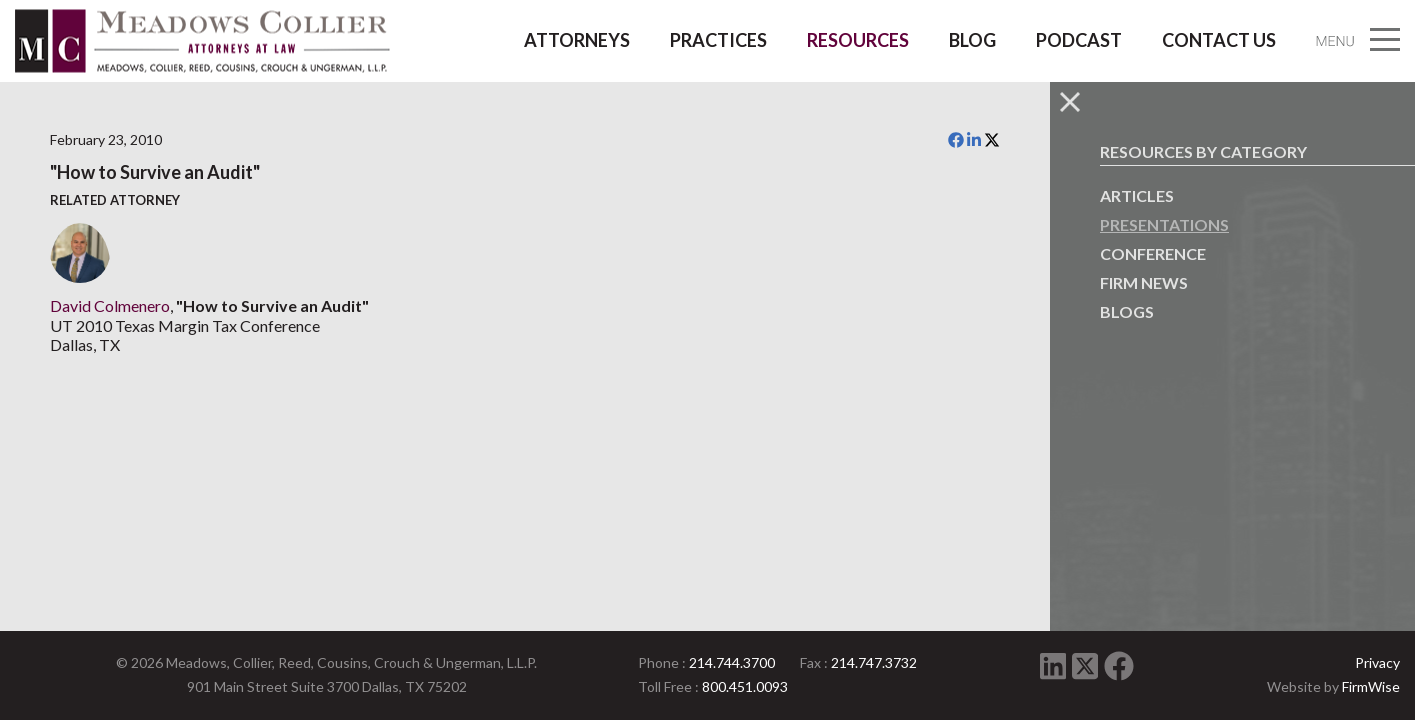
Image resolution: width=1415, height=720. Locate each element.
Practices (718, 40)
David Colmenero (110, 305)
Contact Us (1219, 40)
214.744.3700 (732, 662)
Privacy (1377, 662)
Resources (858, 40)
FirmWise (1371, 686)
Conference (1153, 253)
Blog (972, 40)
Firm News (1144, 282)
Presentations (1164, 224)
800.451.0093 (745, 686)
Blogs (1127, 311)
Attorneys (577, 40)
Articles (1137, 195)
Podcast (1079, 40)
